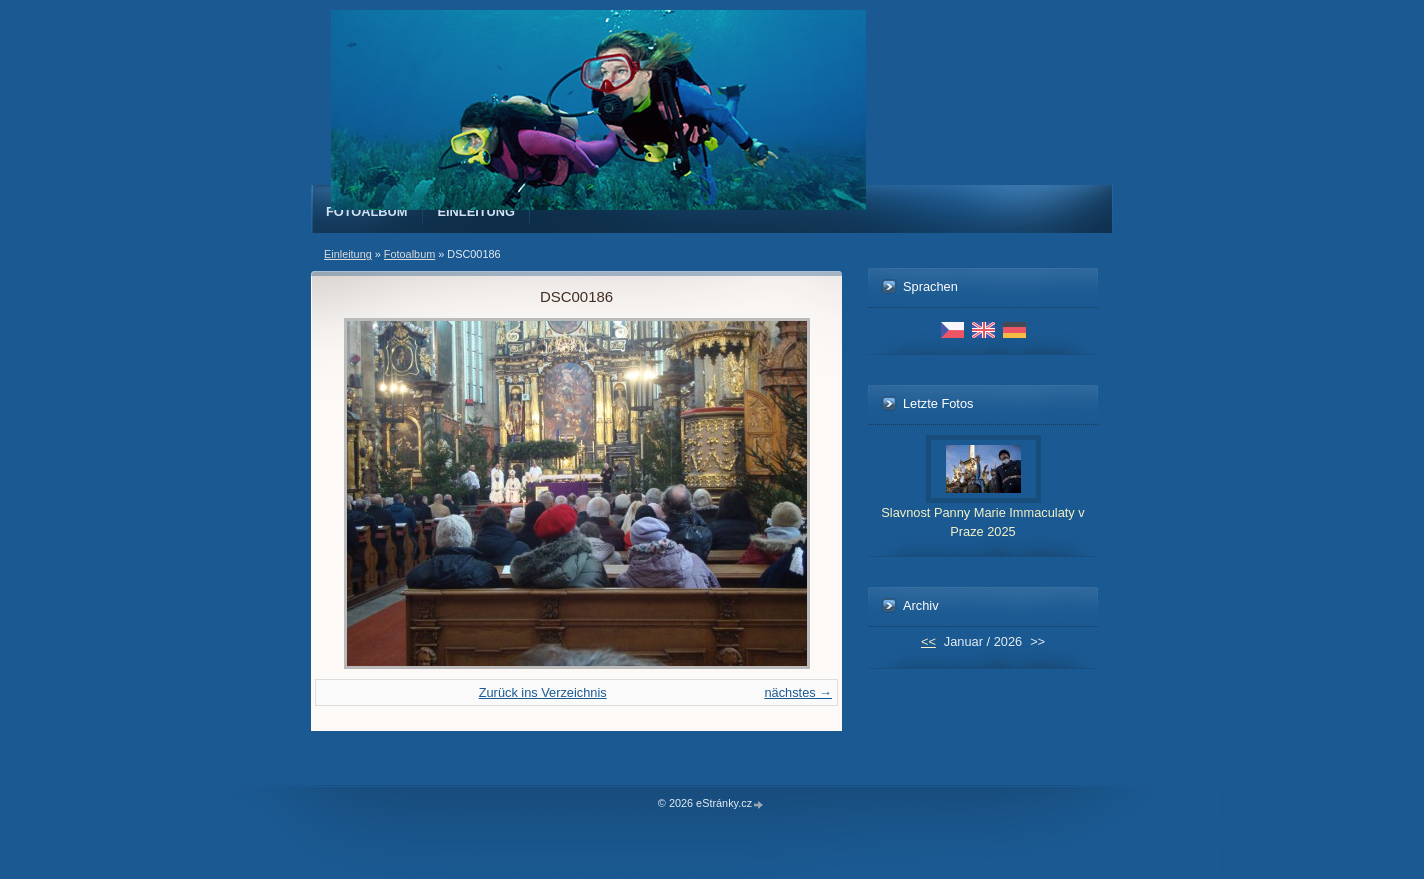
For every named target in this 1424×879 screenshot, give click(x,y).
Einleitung (477, 211)
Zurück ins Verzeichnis (543, 692)
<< (928, 641)
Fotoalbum (367, 211)
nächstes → (798, 692)
